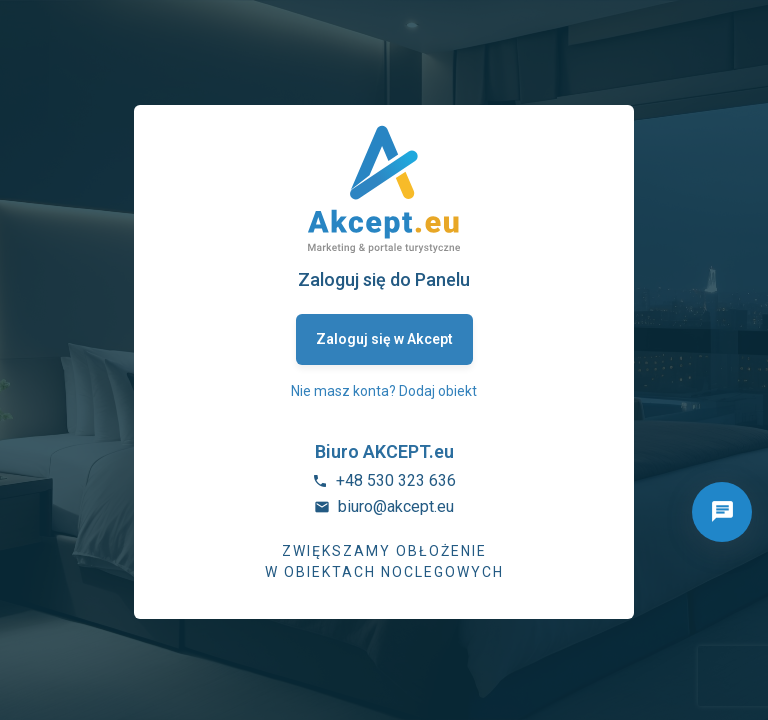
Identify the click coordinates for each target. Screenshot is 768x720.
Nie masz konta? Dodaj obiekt (384, 391)
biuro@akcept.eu (396, 506)
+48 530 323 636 (396, 480)
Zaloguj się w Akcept (384, 339)
